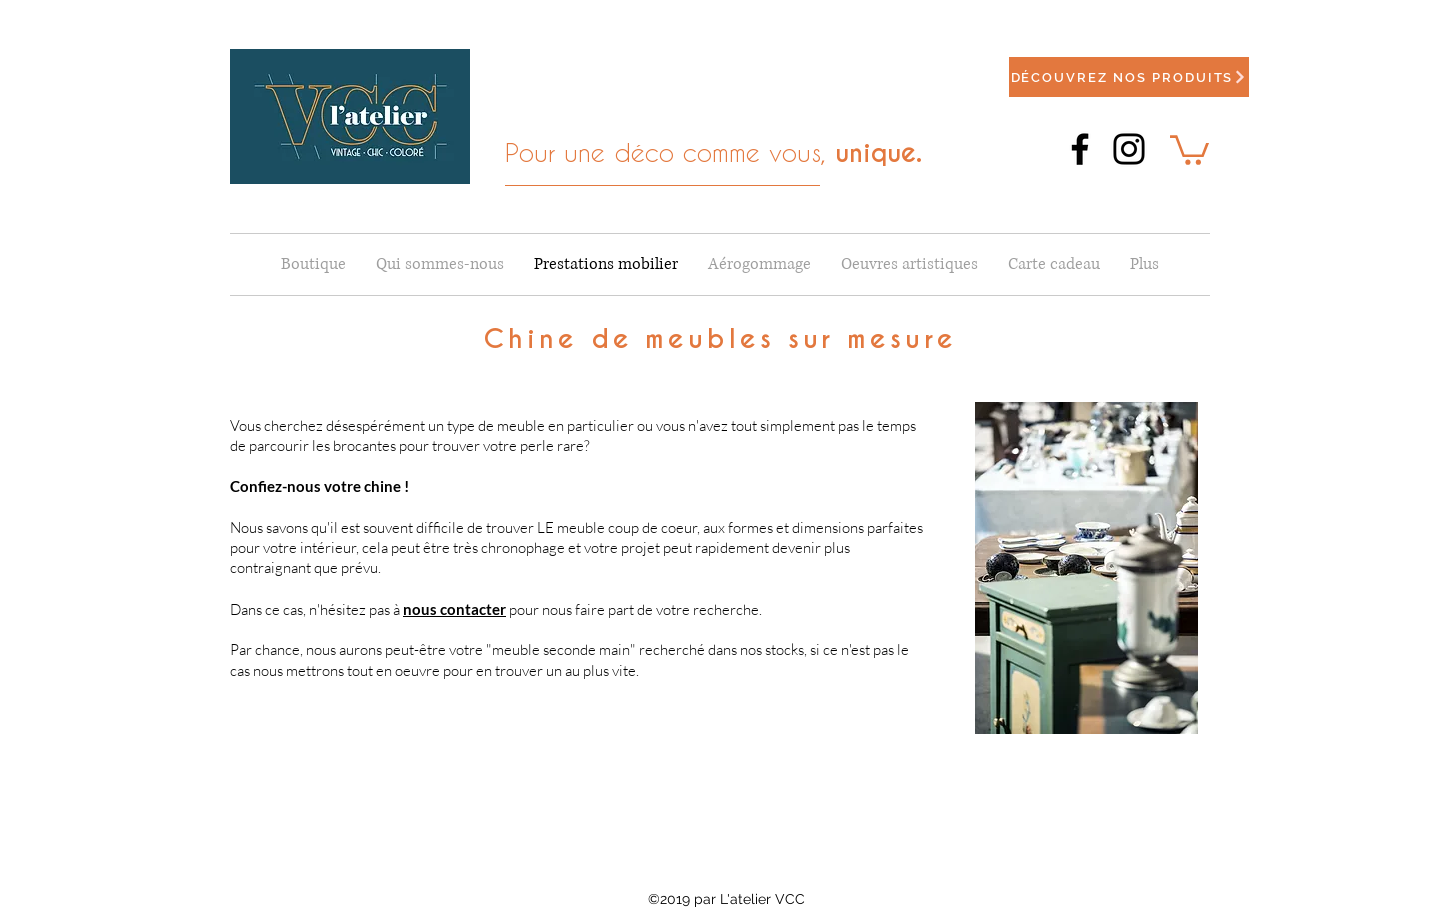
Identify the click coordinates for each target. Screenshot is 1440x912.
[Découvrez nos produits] (1129, 77)
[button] (1189, 148)
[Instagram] (1129, 149)
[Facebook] (1080, 149)
